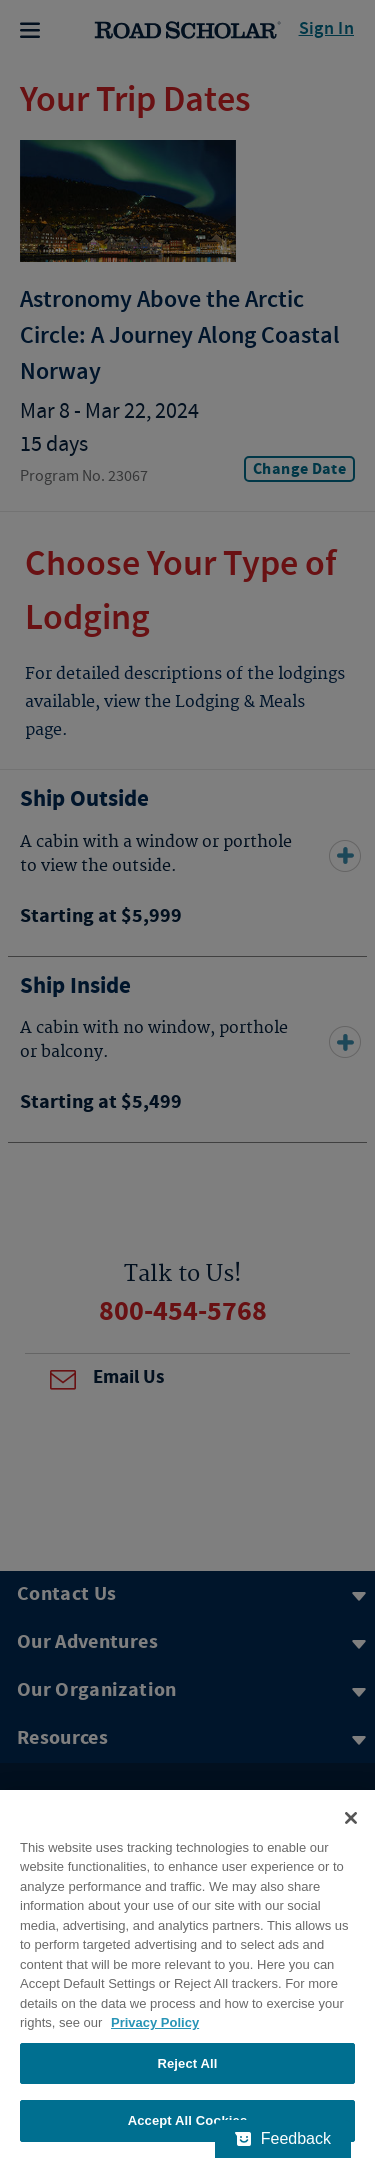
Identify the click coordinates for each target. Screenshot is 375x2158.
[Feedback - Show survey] (283, 2139)
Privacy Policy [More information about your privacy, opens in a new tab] (155, 2022)
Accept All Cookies (188, 2120)
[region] (187, 1974)
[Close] (351, 1818)
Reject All (187, 2063)
